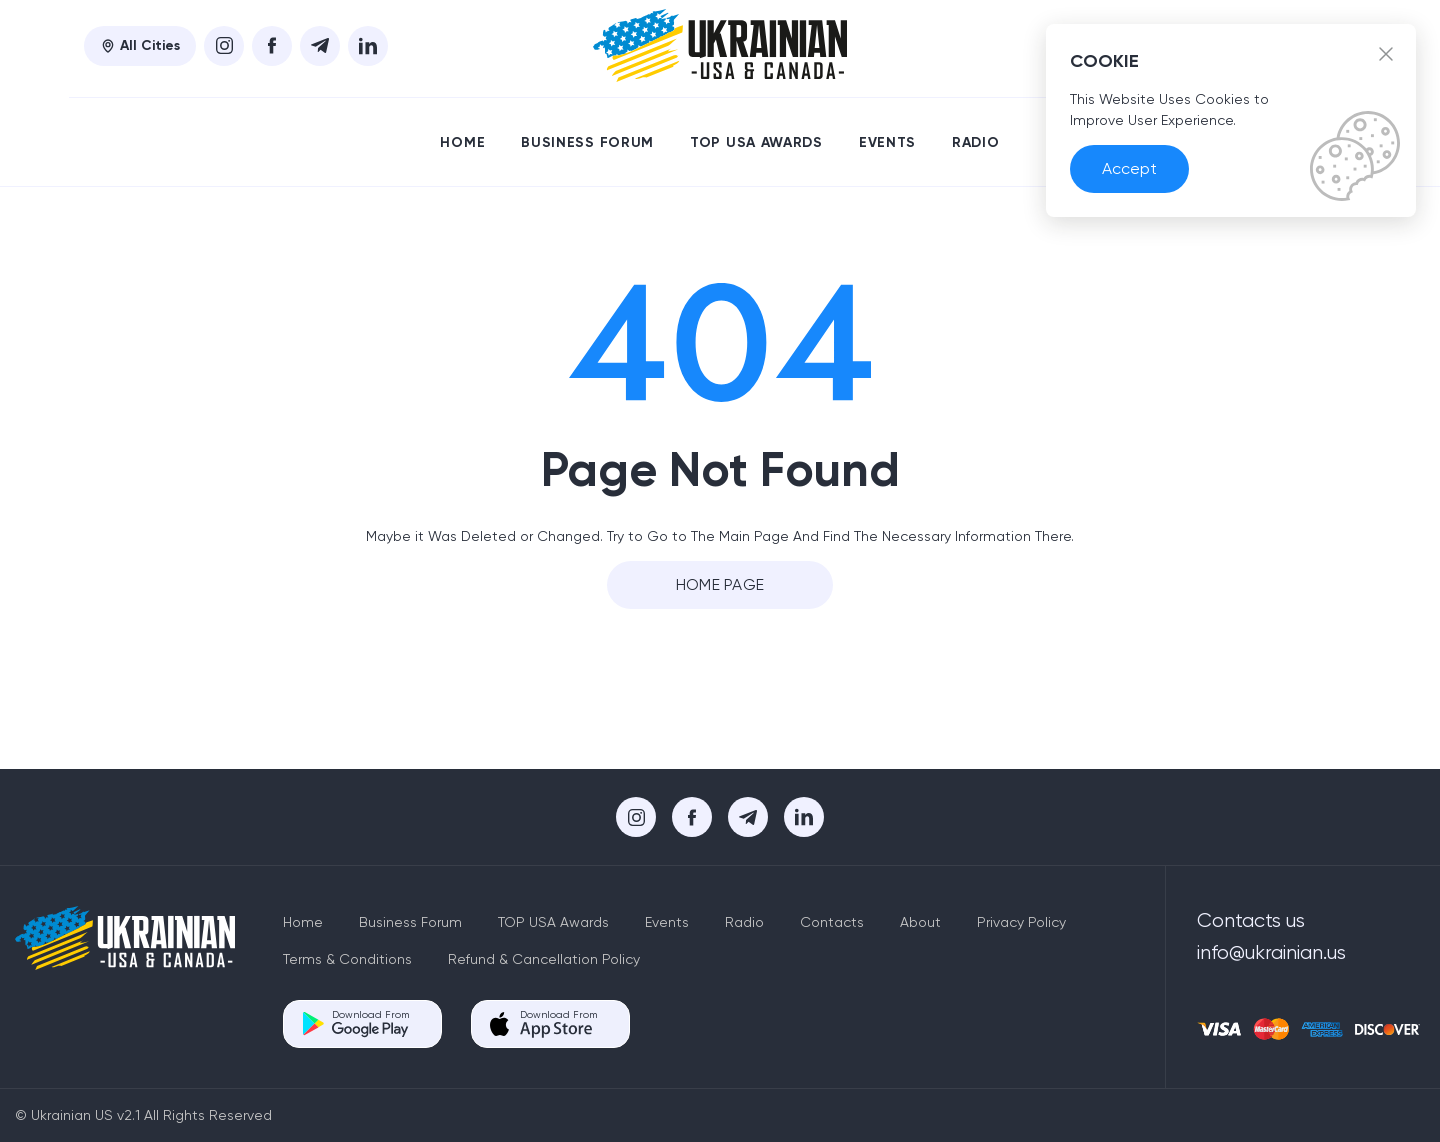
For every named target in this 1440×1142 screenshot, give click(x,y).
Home (462, 142)
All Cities (140, 45)
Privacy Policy (1021, 922)
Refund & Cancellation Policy (544, 959)
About (920, 922)
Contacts (832, 922)
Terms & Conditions (347, 959)
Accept (1129, 168)
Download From (370, 1023)
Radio (976, 142)
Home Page (720, 584)
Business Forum (587, 142)
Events (887, 142)
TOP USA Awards (756, 142)
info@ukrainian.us (1271, 952)
